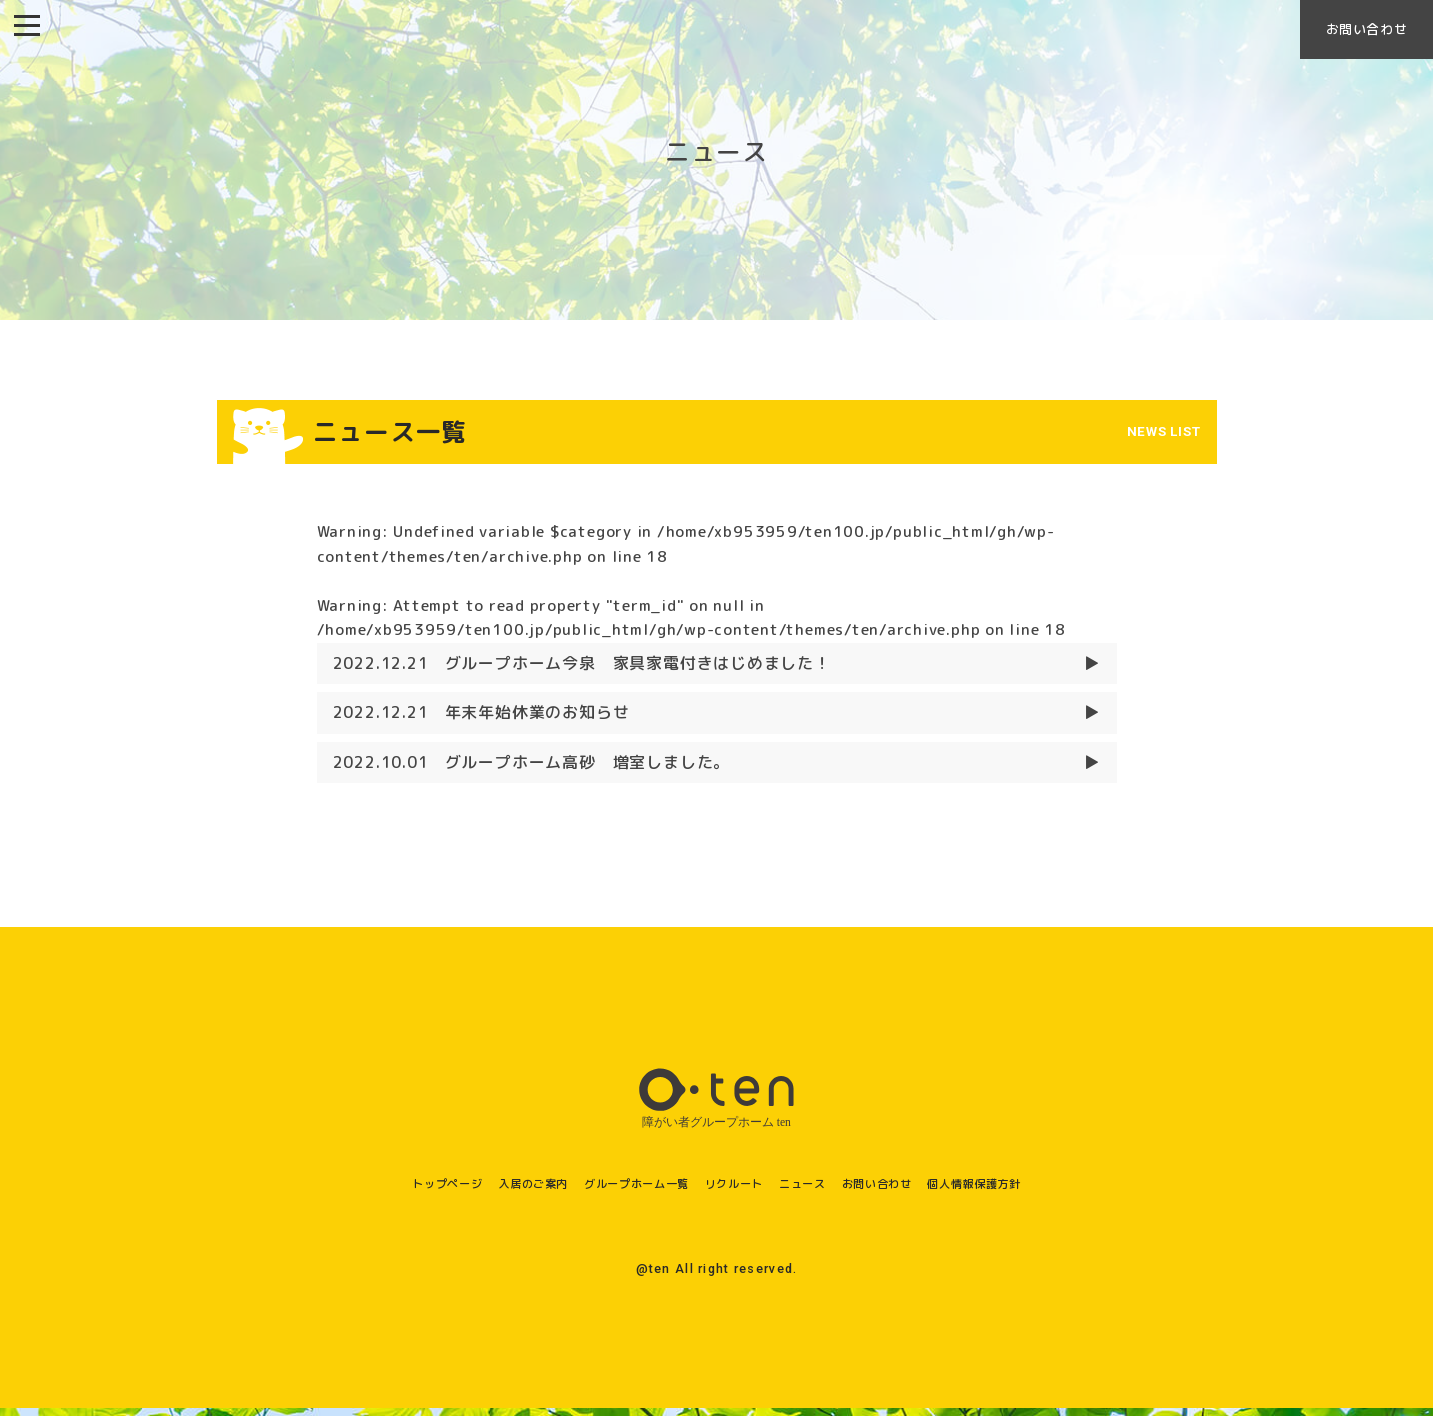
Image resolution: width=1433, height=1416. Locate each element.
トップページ (387, 1190)
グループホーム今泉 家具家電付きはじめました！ (582, 671)
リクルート (739, 1190)
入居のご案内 (492, 1190)
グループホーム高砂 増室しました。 (532, 770)
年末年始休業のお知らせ (481, 721)
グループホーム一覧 (619, 1190)
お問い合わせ (1350, 36)
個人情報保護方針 (1031, 1190)
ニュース (821, 1190)
